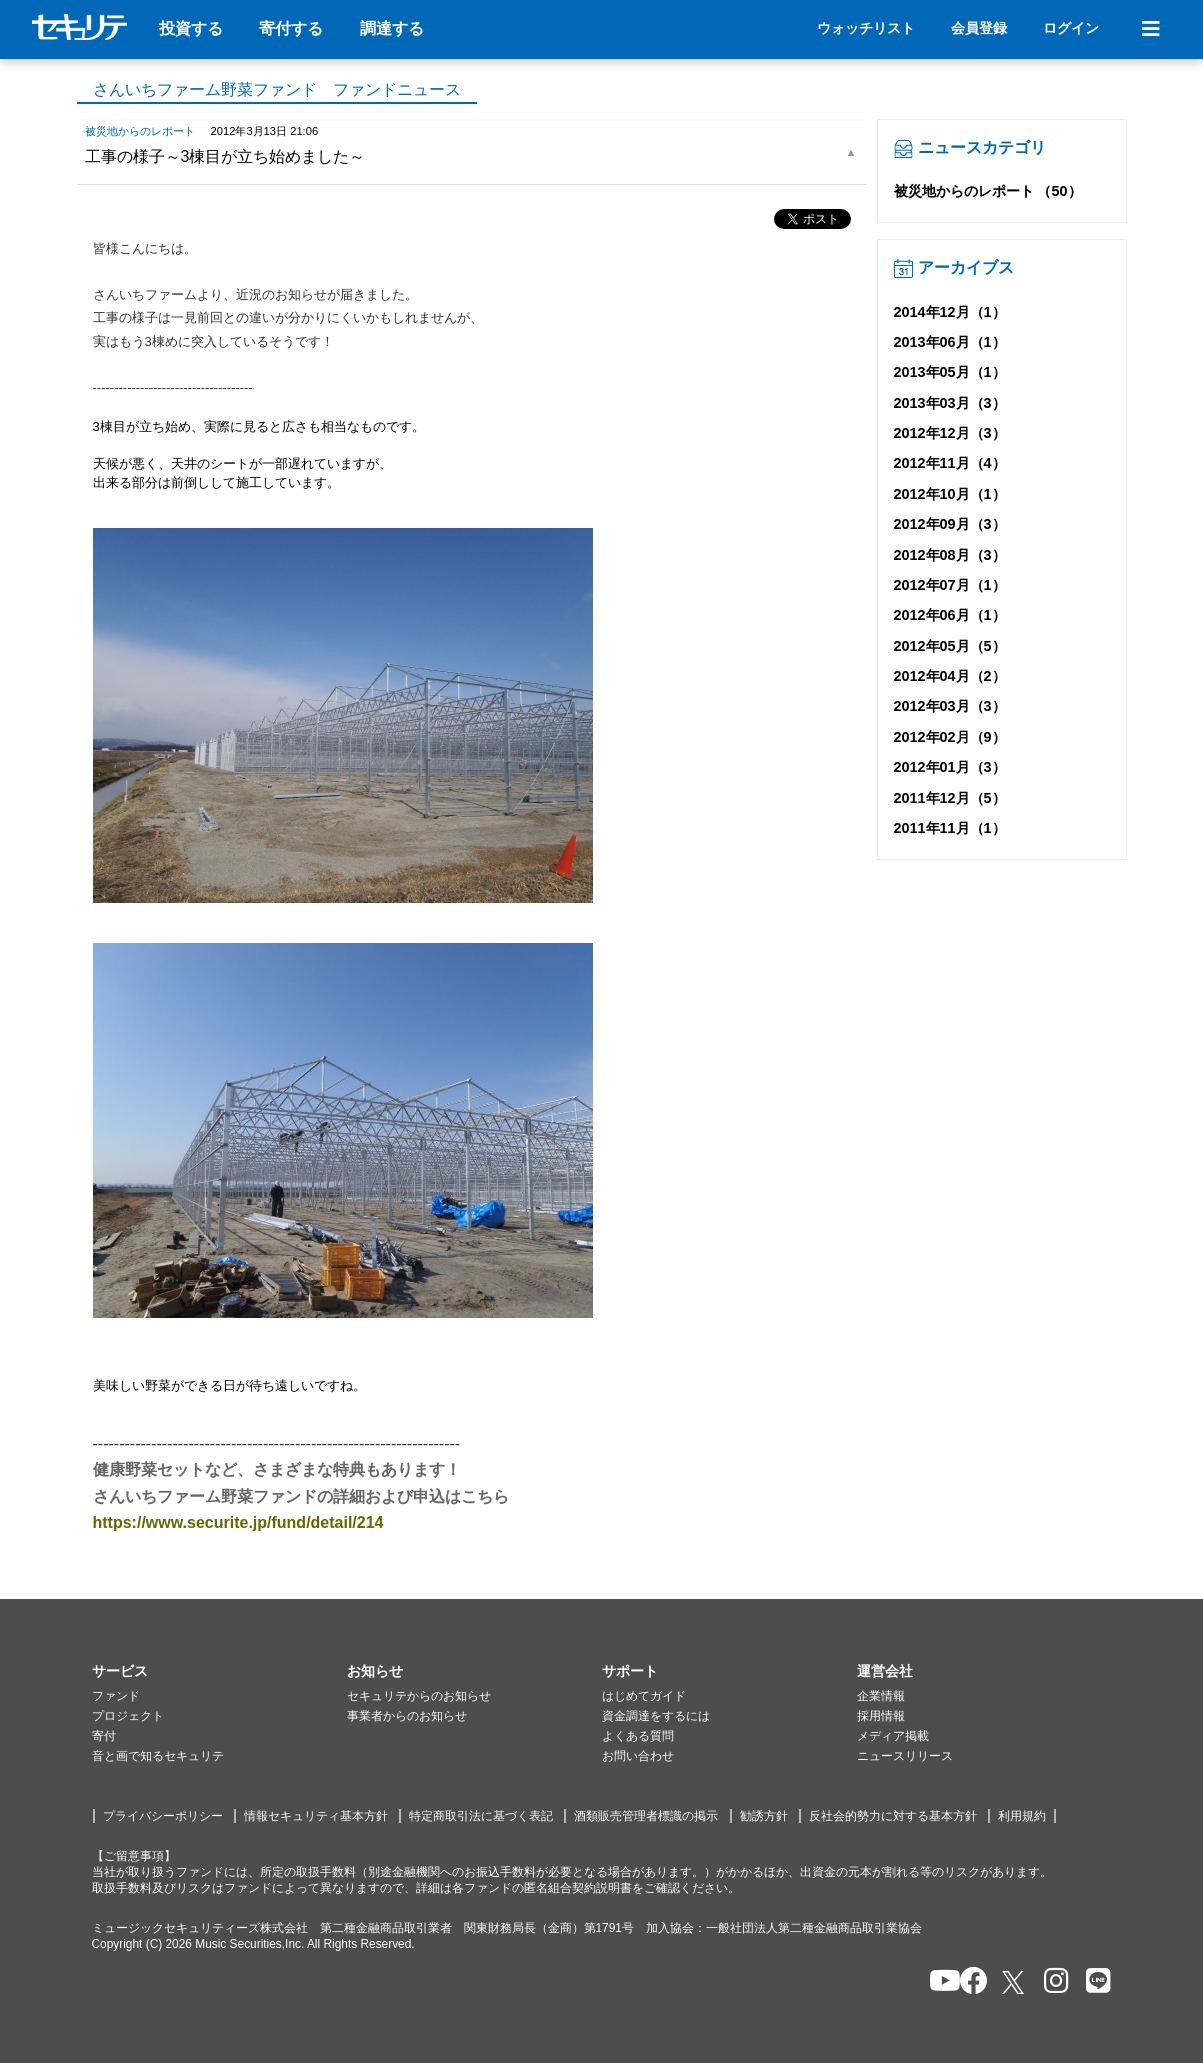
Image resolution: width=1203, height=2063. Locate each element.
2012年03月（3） (950, 706)
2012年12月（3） (950, 433)
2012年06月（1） (950, 615)
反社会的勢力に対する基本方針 (893, 1816)
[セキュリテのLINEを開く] (1093, 1982)
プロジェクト (128, 1716)
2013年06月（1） (950, 342)
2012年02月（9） (950, 737)
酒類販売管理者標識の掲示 (646, 1816)
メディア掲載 (893, 1736)
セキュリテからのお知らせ (419, 1696)
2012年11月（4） (950, 463)
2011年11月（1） (950, 828)
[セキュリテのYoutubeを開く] (936, 1982)
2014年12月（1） (950, 312)
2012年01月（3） (950, 767)
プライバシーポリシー (163, 1816)
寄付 (104, 1736)
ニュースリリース (905, 1756)
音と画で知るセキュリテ (158, 1756)
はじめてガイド (644, 1696)
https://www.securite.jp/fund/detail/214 (238, 1522)
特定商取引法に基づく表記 (481, 1816)
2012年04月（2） (950, 676)
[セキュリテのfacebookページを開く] (967, 1982)
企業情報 (881, 1696)
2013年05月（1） (950, 372)
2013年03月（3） (950, 403)
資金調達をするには (656, 1716)
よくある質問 (638, 1736)
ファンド (116, 1696)
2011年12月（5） (950, 798)
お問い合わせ (638, 1756)
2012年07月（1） (950, 585)
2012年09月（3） (950, 524)
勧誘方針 (764, 1816)
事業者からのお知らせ (407, 1716)
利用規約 (1022, 1816)
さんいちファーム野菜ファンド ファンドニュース (277, 89)
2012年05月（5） (950, 646)
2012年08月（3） (950, 555)
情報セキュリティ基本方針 (316, 1816)
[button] (219, 1672)
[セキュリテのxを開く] (1015, 1982)
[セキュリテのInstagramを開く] (1051, 1982)
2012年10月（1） (950, 494)
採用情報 (881, 1716)
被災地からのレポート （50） (988, 191)
